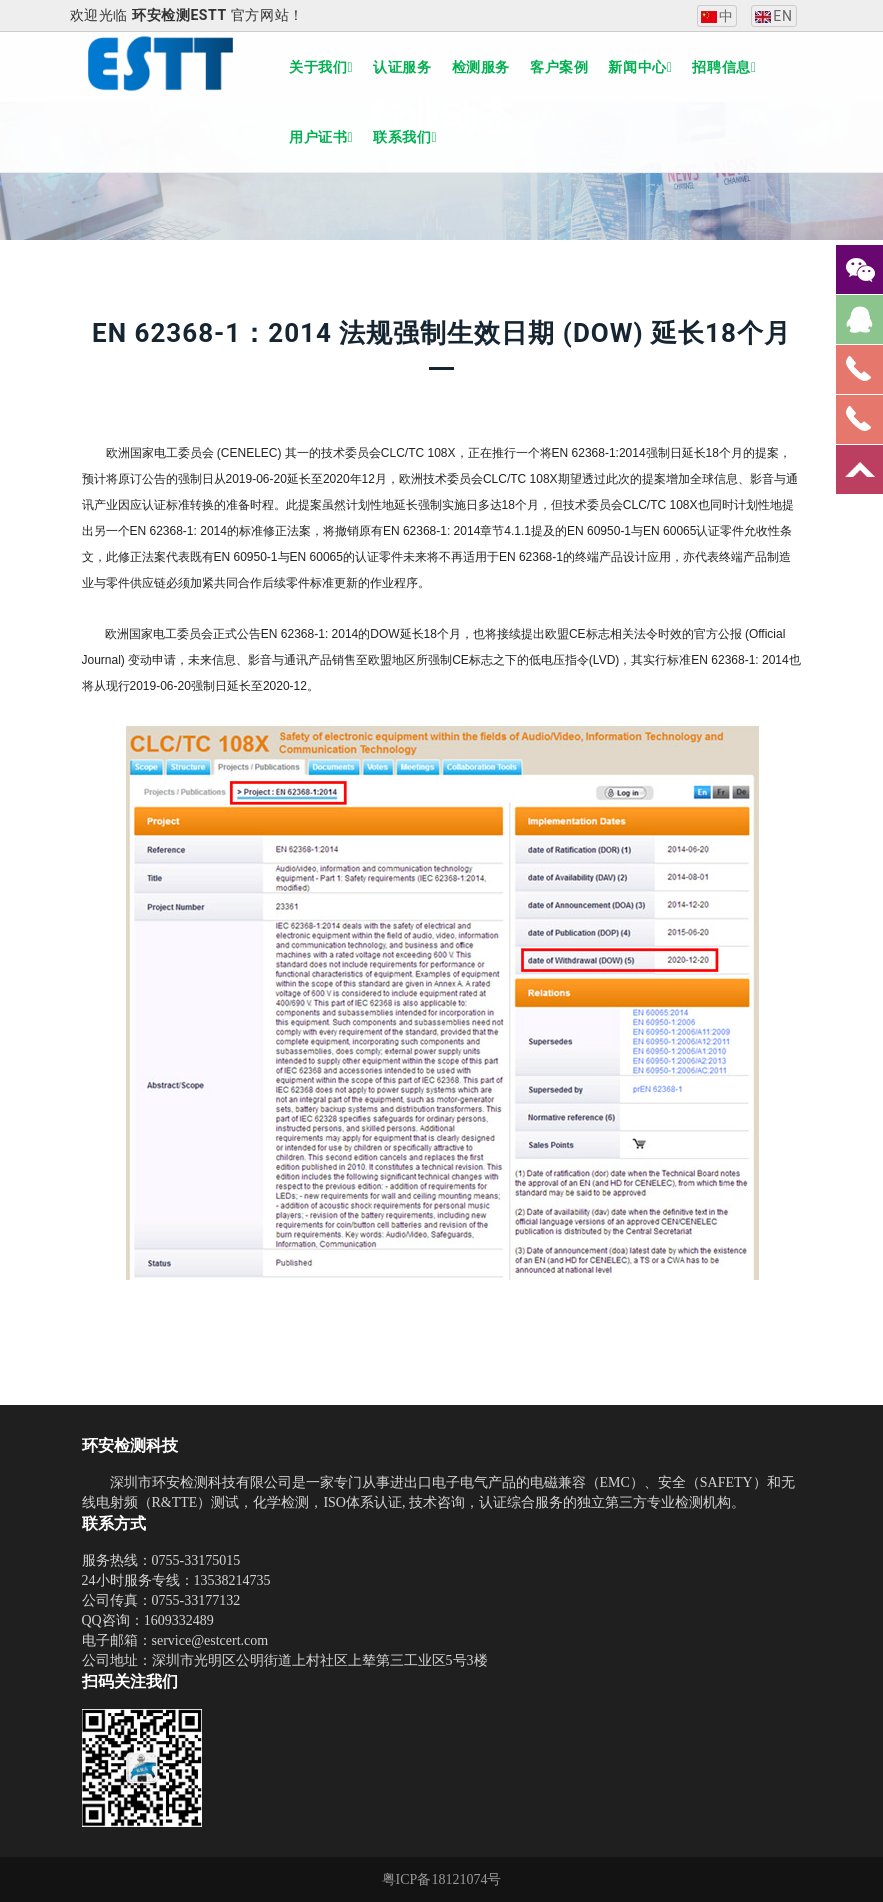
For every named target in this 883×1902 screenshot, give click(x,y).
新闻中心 (640, 67)
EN (773, 16)
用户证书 (321, 137)
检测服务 (481, 67)
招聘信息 (724, 67)
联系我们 (405, 137)
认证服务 (402, 67)
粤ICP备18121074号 (442, 1879)
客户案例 (559, 67)
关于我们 (321, 67)
